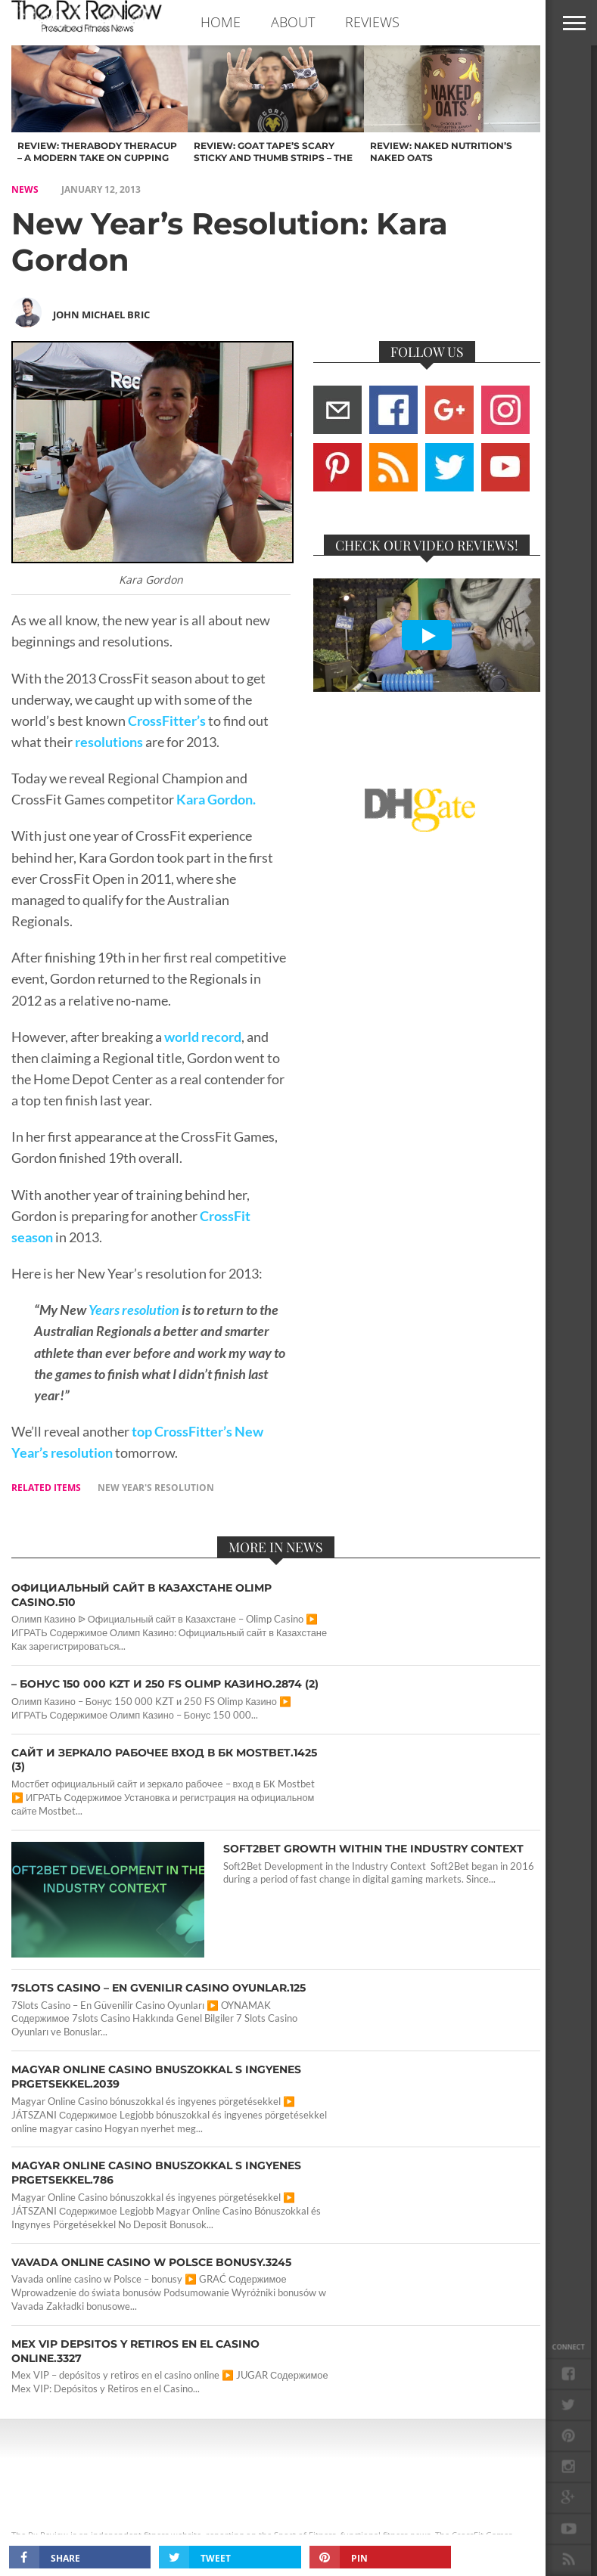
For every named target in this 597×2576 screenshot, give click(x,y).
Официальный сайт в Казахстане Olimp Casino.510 (141, 1595)
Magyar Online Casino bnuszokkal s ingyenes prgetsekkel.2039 (156, 2077)
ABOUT (293, 22)
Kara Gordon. (216, 800)
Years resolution (134, 1310)
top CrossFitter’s (182, 1432)
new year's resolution (156, 1487)
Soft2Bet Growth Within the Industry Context (373, 1848)
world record (202, 1037)
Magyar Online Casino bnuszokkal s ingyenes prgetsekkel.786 (156, 2173)
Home (221, 22)
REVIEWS (372, 22)
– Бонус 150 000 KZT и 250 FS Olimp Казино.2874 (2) (165, 1684)
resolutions (108, 742)
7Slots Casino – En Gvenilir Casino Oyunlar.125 (158, 1988)
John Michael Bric (101, 314)
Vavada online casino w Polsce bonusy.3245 (151, 2262)
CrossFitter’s (166, 721)
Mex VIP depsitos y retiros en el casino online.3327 (135, 2351)
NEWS (25, 189)
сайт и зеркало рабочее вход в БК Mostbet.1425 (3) (164, 1760)
